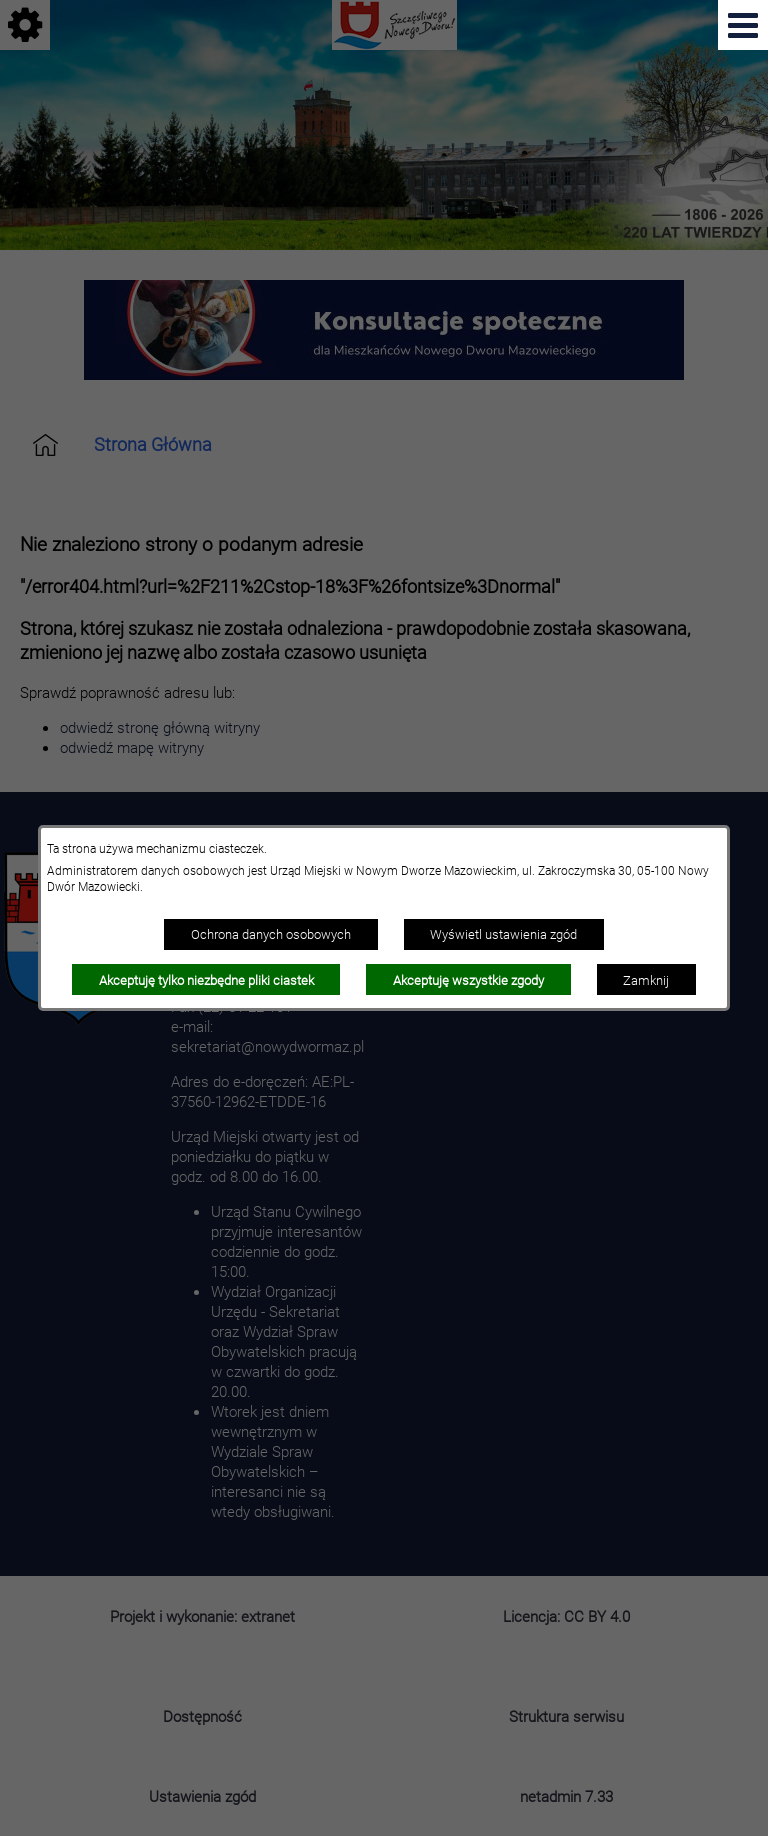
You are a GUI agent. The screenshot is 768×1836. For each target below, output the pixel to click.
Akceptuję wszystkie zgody (468, 980)
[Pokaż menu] (743, 25)
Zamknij (646, 980)
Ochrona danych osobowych (271, 934)
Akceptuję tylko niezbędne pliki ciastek (206, 980)
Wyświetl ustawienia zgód (503, 934)
